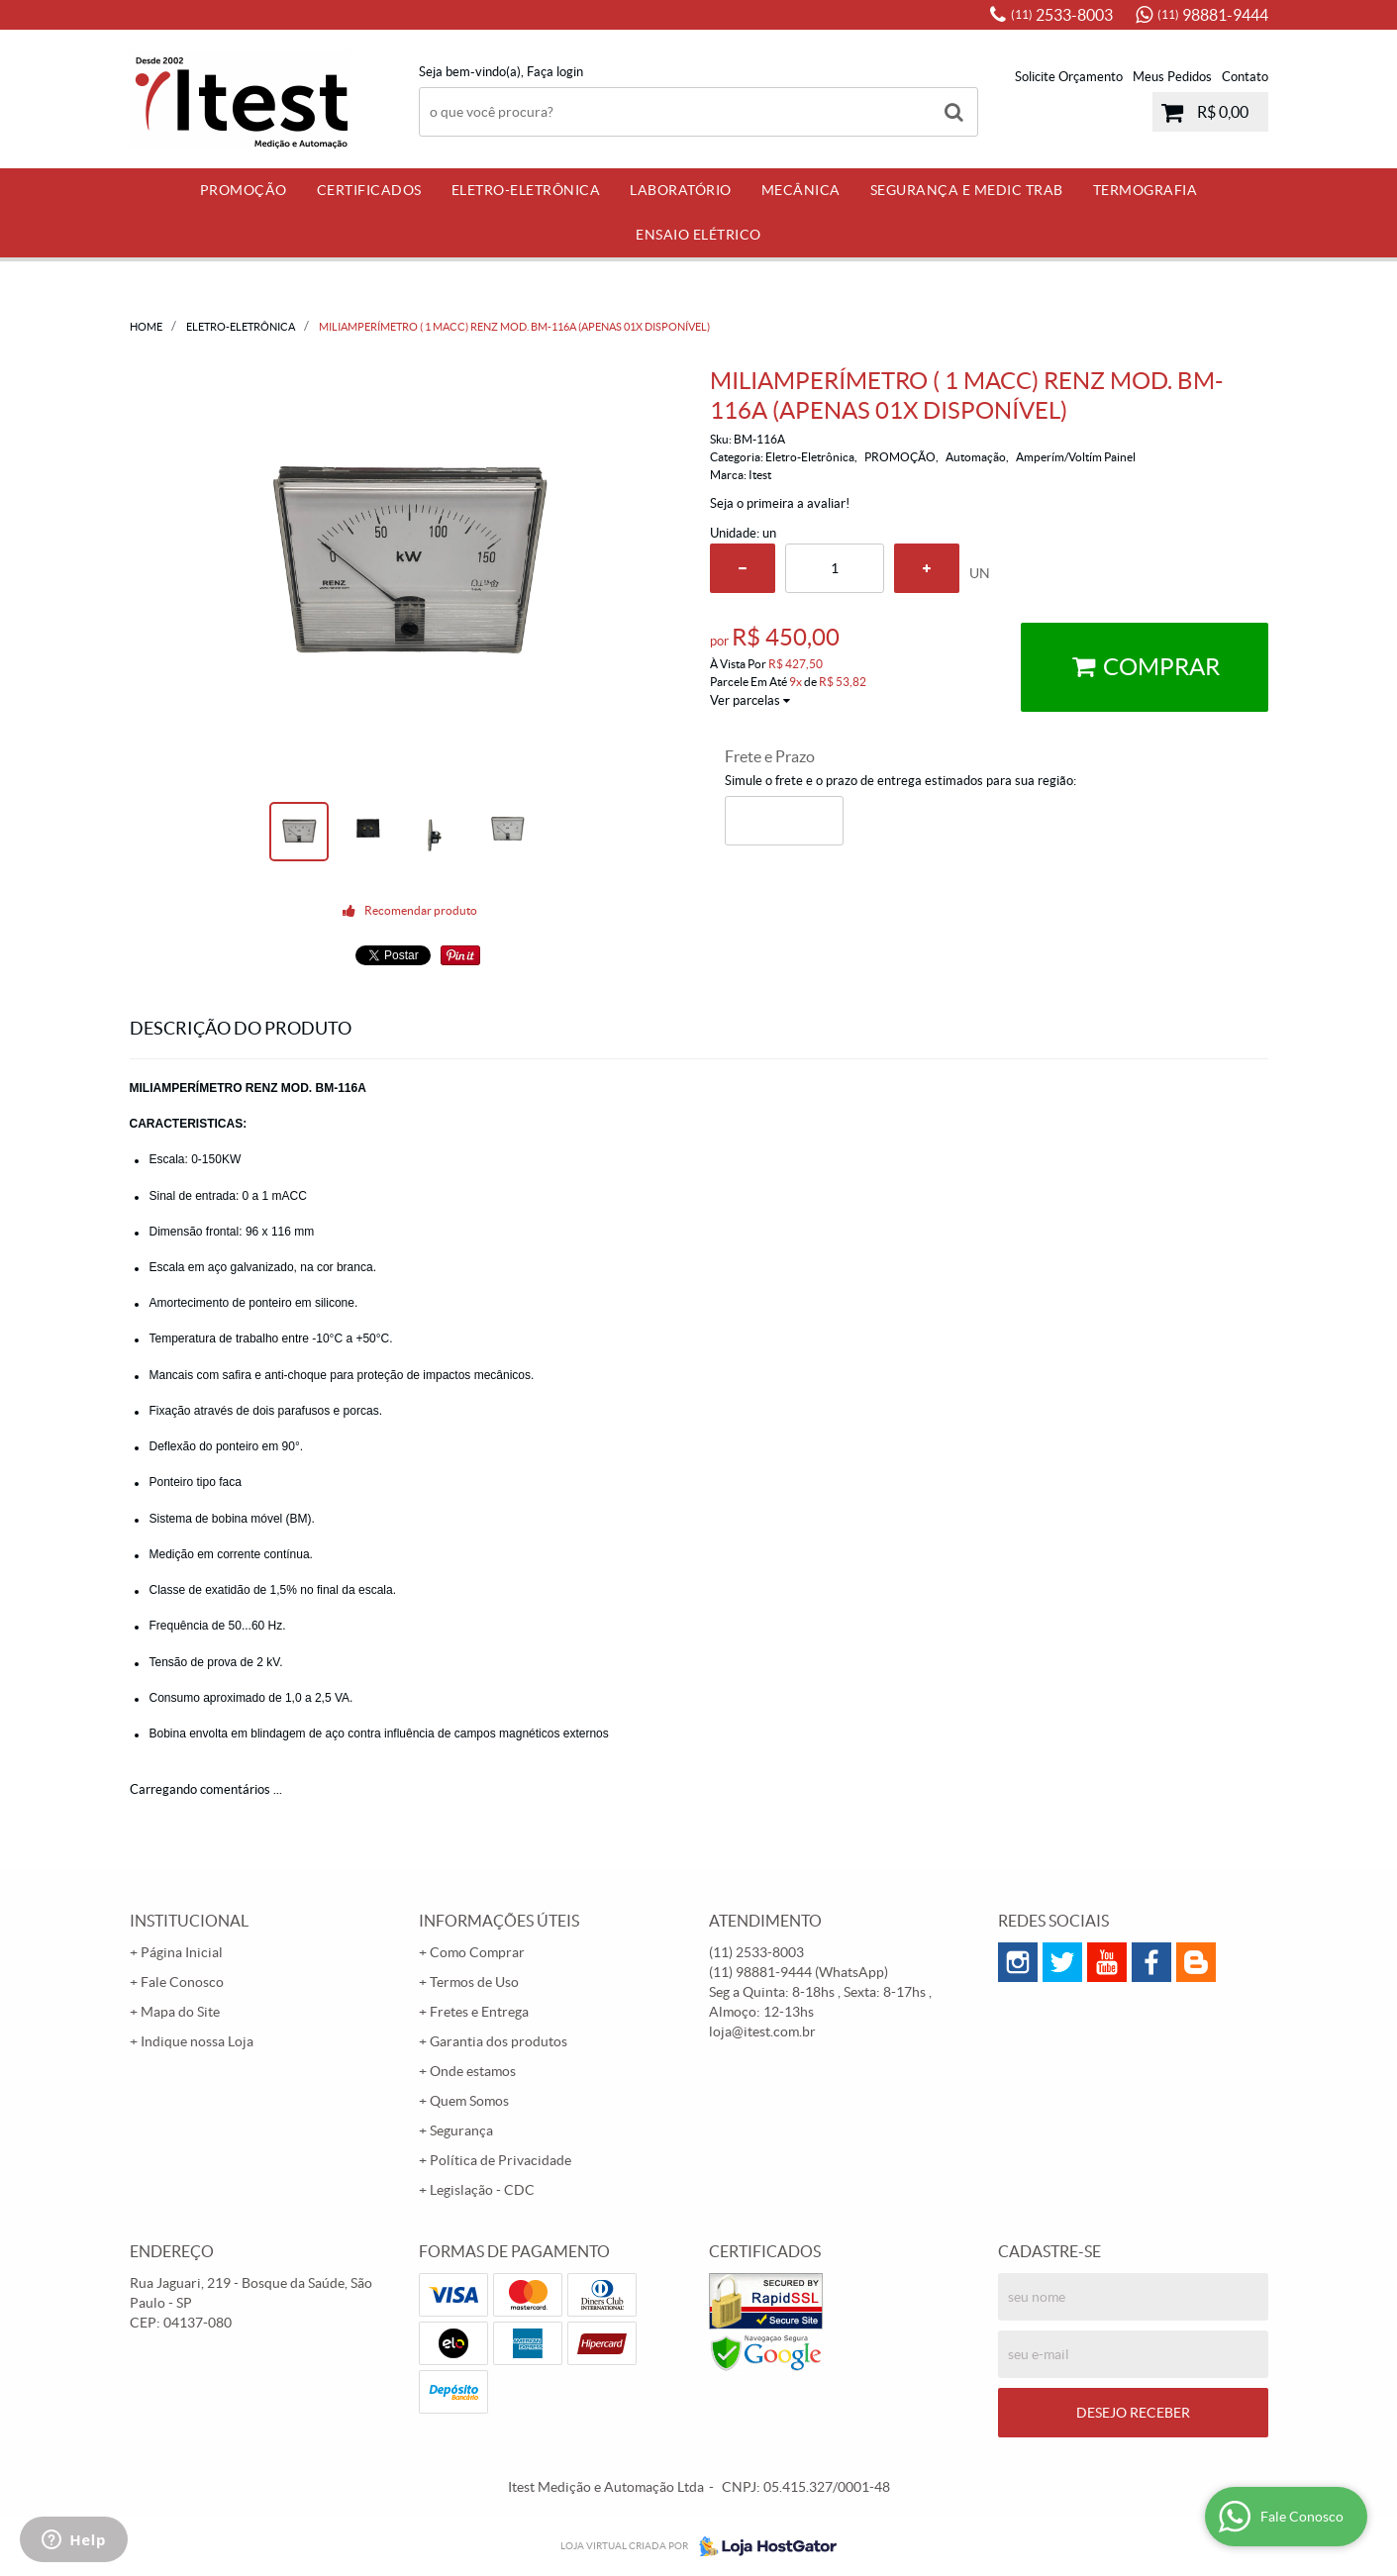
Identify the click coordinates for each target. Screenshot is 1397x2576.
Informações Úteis (499, 1921)
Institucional (189, 1921)
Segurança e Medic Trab (966, 190)
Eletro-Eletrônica (526, 190)
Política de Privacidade (500, 2160)
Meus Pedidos (1172, 76)
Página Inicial (182, 1952)
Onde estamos (473, 2071)
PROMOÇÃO (243, 190)
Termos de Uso (474, 1982)
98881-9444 (1212, 15)
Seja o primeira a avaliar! (779, 503)
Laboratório (681, 190)
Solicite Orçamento (1069, 76)
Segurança (461, 2130)
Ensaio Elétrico (698, 235)
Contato (1245, 76)
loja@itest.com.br (762, 2031)
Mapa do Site (180, 2012)
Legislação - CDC (482, 2190)
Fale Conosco (182, 1982)
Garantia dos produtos (498, 2041)
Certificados (369, 190)
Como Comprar (477, 1952)
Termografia (1145, 190)
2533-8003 (1062, 15)
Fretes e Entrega (479, 2012)
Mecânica (801, 190)
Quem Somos (469, 2101)
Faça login (555, 71)
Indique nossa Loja (197, 2041)
